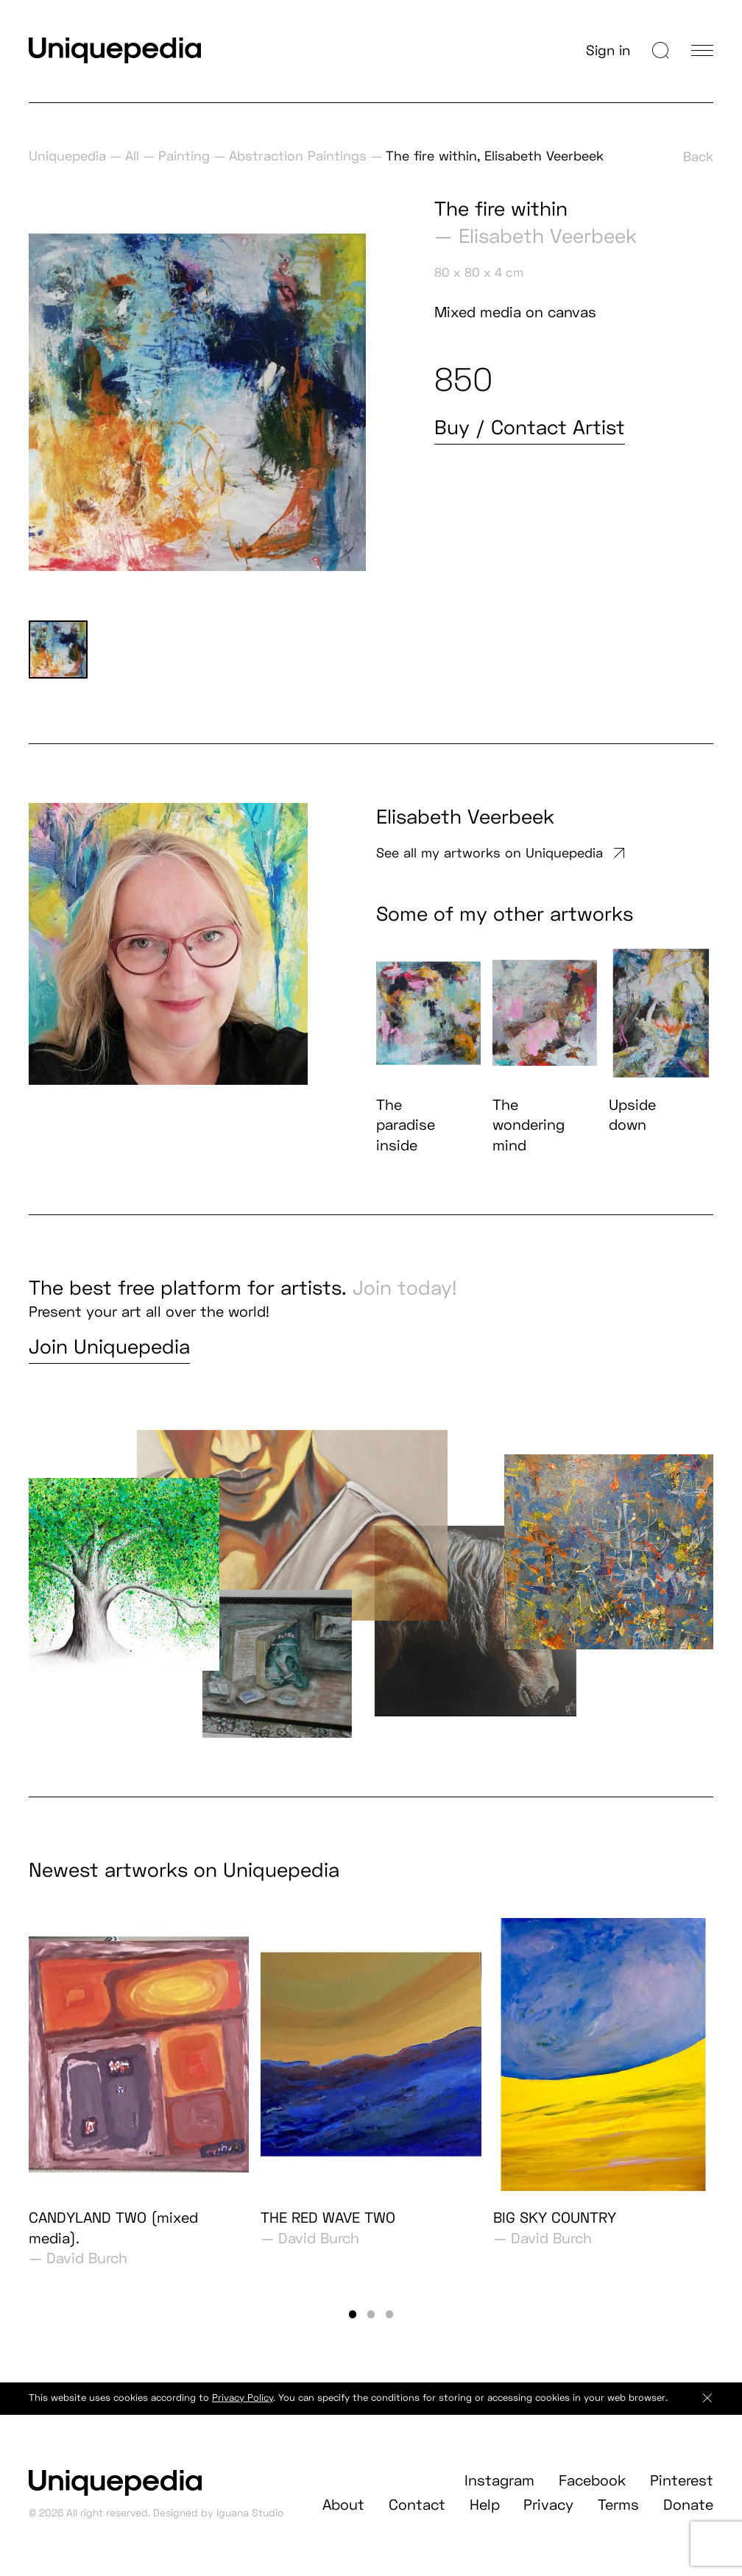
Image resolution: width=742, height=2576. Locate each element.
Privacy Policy (242, 2413)
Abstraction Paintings (298, 155)
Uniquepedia (67, 155)
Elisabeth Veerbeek (548, 236)
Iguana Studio (249, 2528)
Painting (184, 155)
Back (698, 156)
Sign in (608, 50)
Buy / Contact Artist (529, 427)
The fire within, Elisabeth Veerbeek (495, 155)
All (132, 155)
